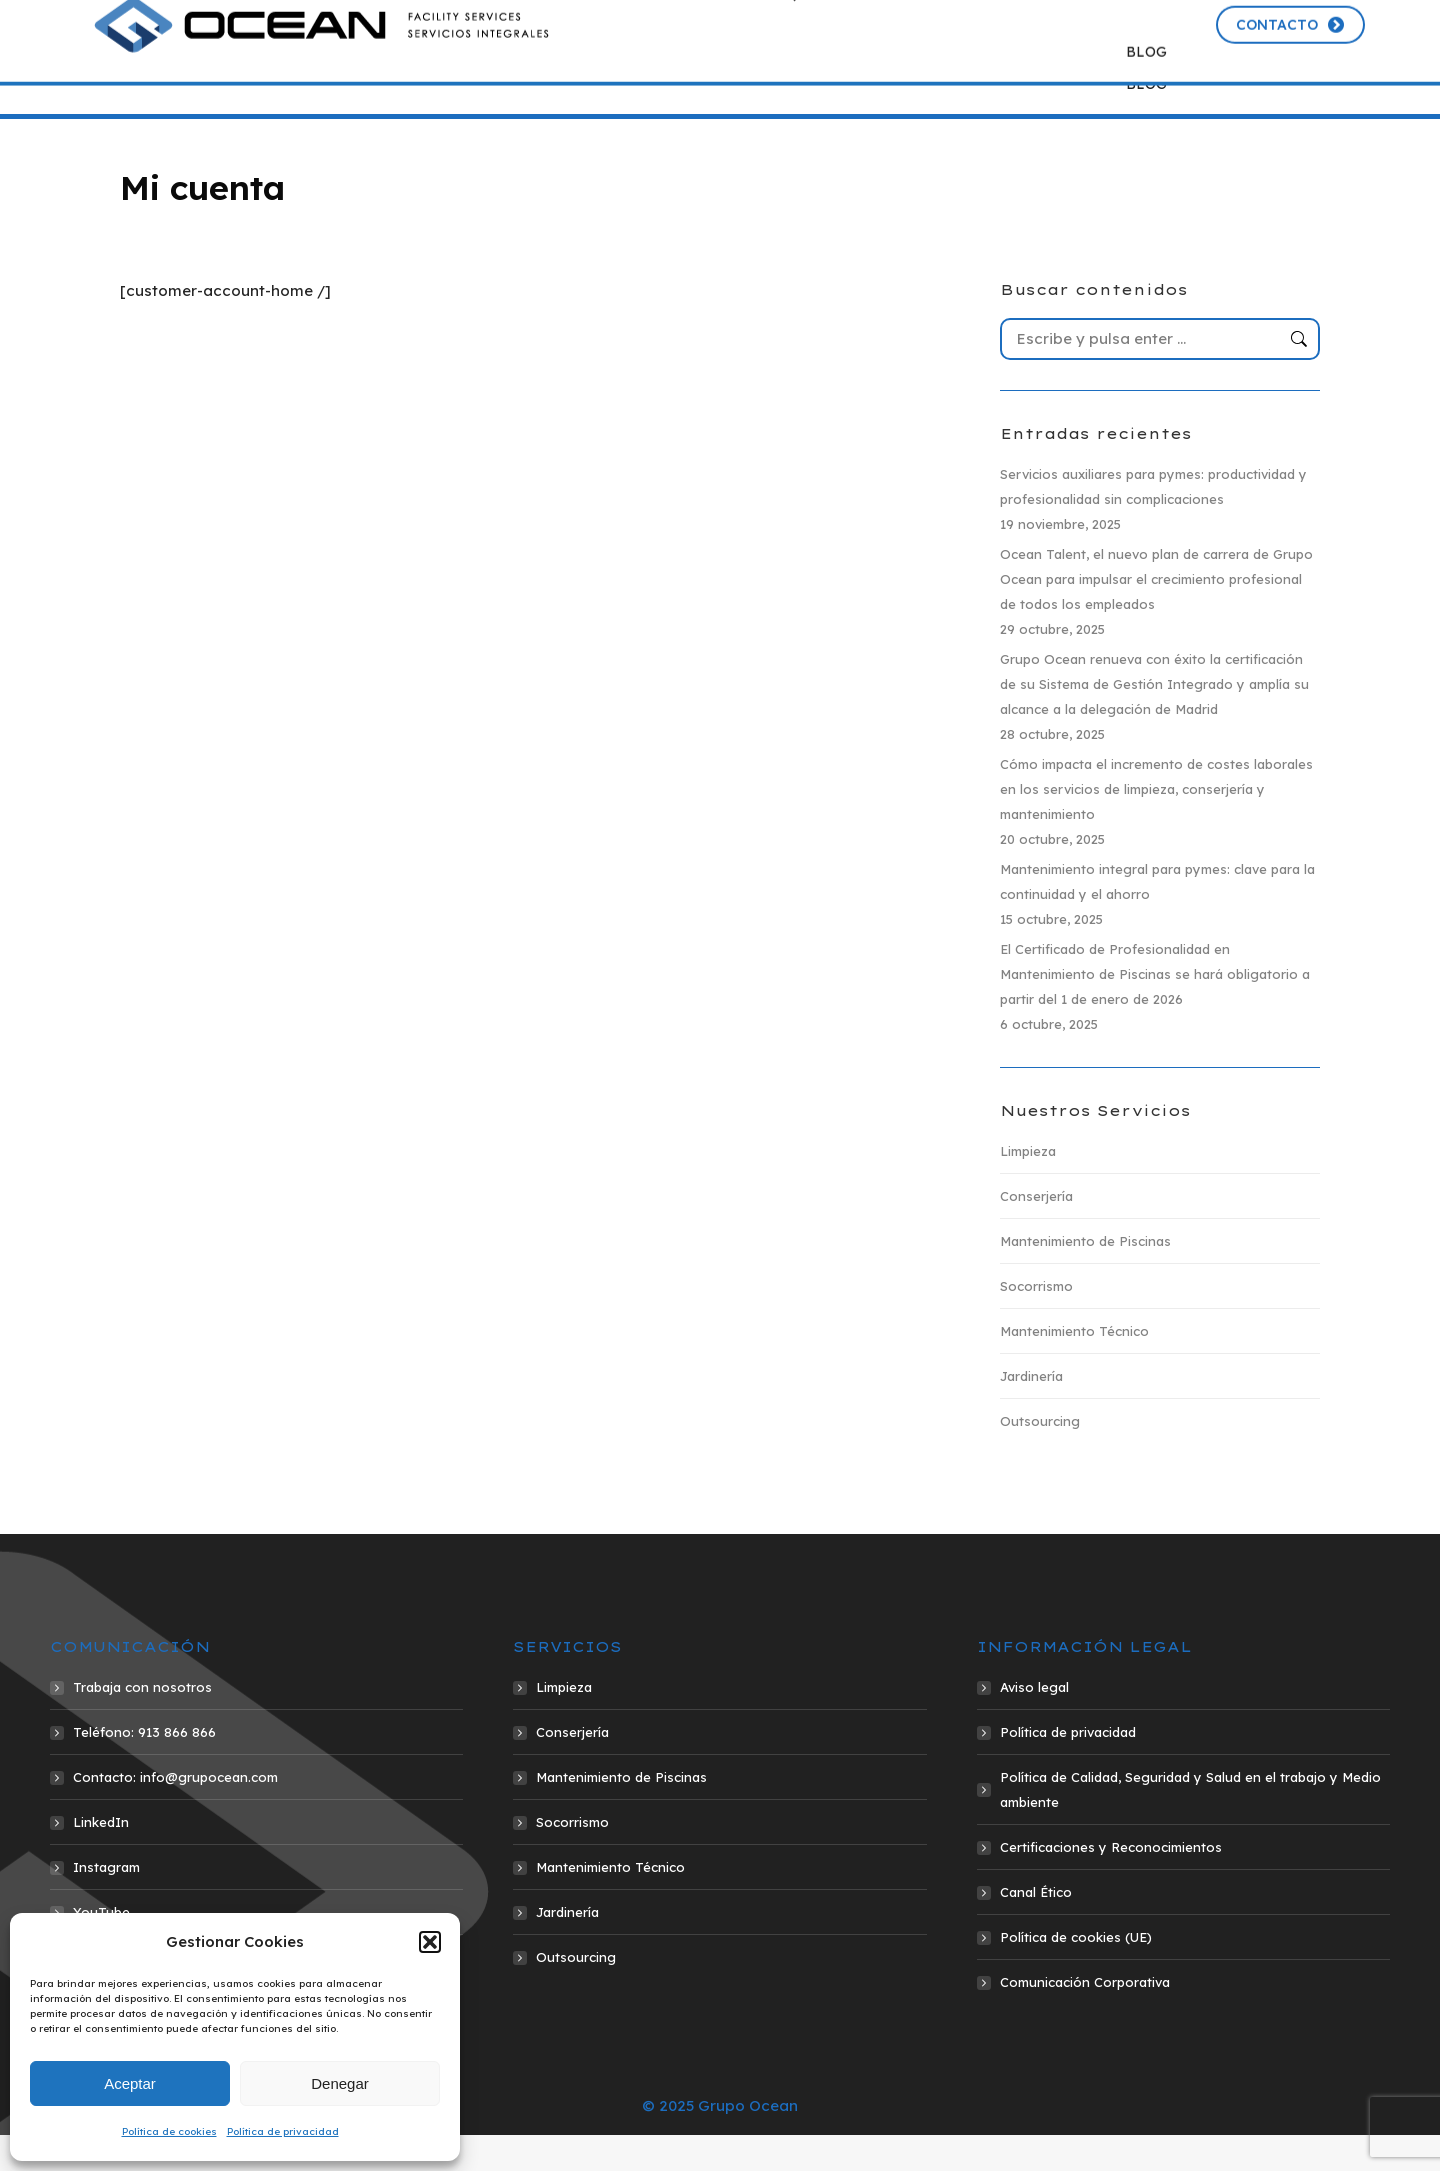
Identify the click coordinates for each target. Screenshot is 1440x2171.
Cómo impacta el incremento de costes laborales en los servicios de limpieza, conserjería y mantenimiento (1156, 825)
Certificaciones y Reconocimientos (1111, 1883)
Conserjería (1036, 1232)
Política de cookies (169, 2131)
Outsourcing (1040, 1457)
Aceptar (130, 2083)
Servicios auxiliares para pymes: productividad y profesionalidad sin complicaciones (1153, 522)
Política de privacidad (283, 2131)
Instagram (106, 1903)
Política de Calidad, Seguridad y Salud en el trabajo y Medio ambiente (1190, 1825)
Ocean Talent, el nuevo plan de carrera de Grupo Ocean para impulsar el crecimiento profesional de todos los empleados (1156, 615)
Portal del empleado (1122, 23)
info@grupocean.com (951, 23)
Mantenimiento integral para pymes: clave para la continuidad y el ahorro (1157, 917)
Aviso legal (1034, 1723)
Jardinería (1031, 1412)
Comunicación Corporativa (1085, 2018)
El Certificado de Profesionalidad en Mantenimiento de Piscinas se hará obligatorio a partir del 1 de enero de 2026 (1155, 1010)
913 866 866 (799, 23)
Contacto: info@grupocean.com (175, 1813)
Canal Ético (1036, 1928)
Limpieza (1028, 1187)
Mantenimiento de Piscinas (1085, 1277)
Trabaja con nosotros (142, 1723)
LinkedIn (101, 1858)
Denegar (340, 2083)
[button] (430, 1942)
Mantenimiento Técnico (1074, 1367)
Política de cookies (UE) (1076, 1973)
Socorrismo (1036, 1322)
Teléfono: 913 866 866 (144, 1768)
